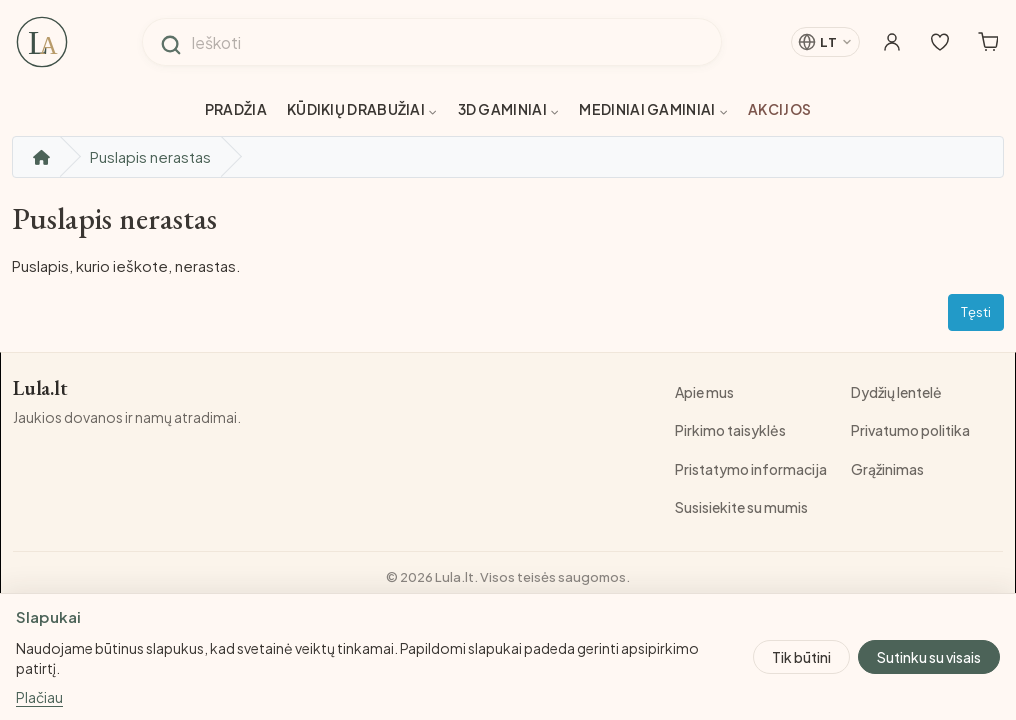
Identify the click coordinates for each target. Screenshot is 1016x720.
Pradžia (236, 109)
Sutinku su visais (929, 656)
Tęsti (976, 312)
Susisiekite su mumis (741, 507)
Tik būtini (801, 656)
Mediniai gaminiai (653, 109)
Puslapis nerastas (150, 156)
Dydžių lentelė (896, 392)
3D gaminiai (509, 109)
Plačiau (39, 698)
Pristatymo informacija (751, 469)
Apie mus (704, 392)
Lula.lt (42, 389)
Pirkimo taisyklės (730, 430)
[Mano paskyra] (872, 42)
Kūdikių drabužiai (362, 109)
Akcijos (779, 109)
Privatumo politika (910, 430)
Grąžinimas (887, 469)
